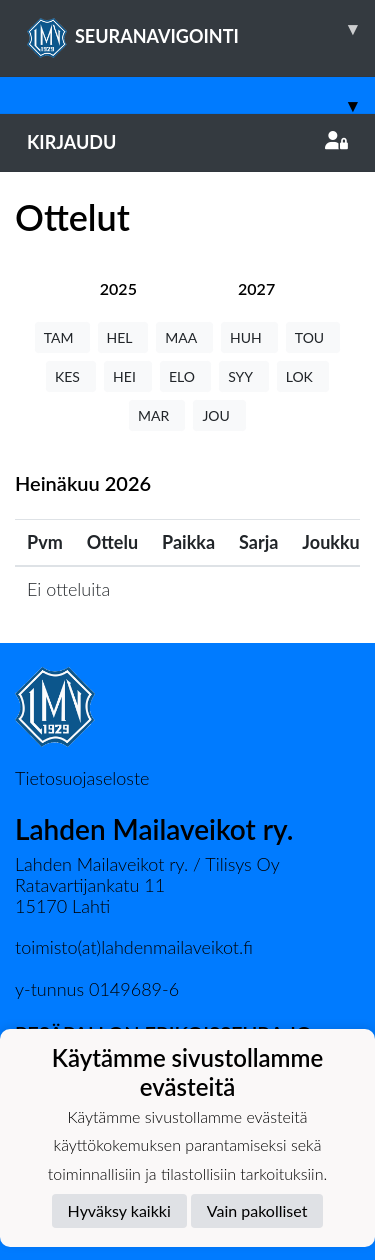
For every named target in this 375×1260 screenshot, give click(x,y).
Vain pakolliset (257, 1210)
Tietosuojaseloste (82, 778)
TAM (62, 337)
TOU (313, 337)
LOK (303, 376)
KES (71, 376)
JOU (219, 415)
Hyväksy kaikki (119, 1210)
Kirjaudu (187, 142)
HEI (128, 376)
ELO (185, 376)
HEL (123, 337)
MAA (184, 337)
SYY (243, 376)
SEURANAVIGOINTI (201, 29)
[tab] (118, 288)
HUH (249, 337)
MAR (157, 415)
